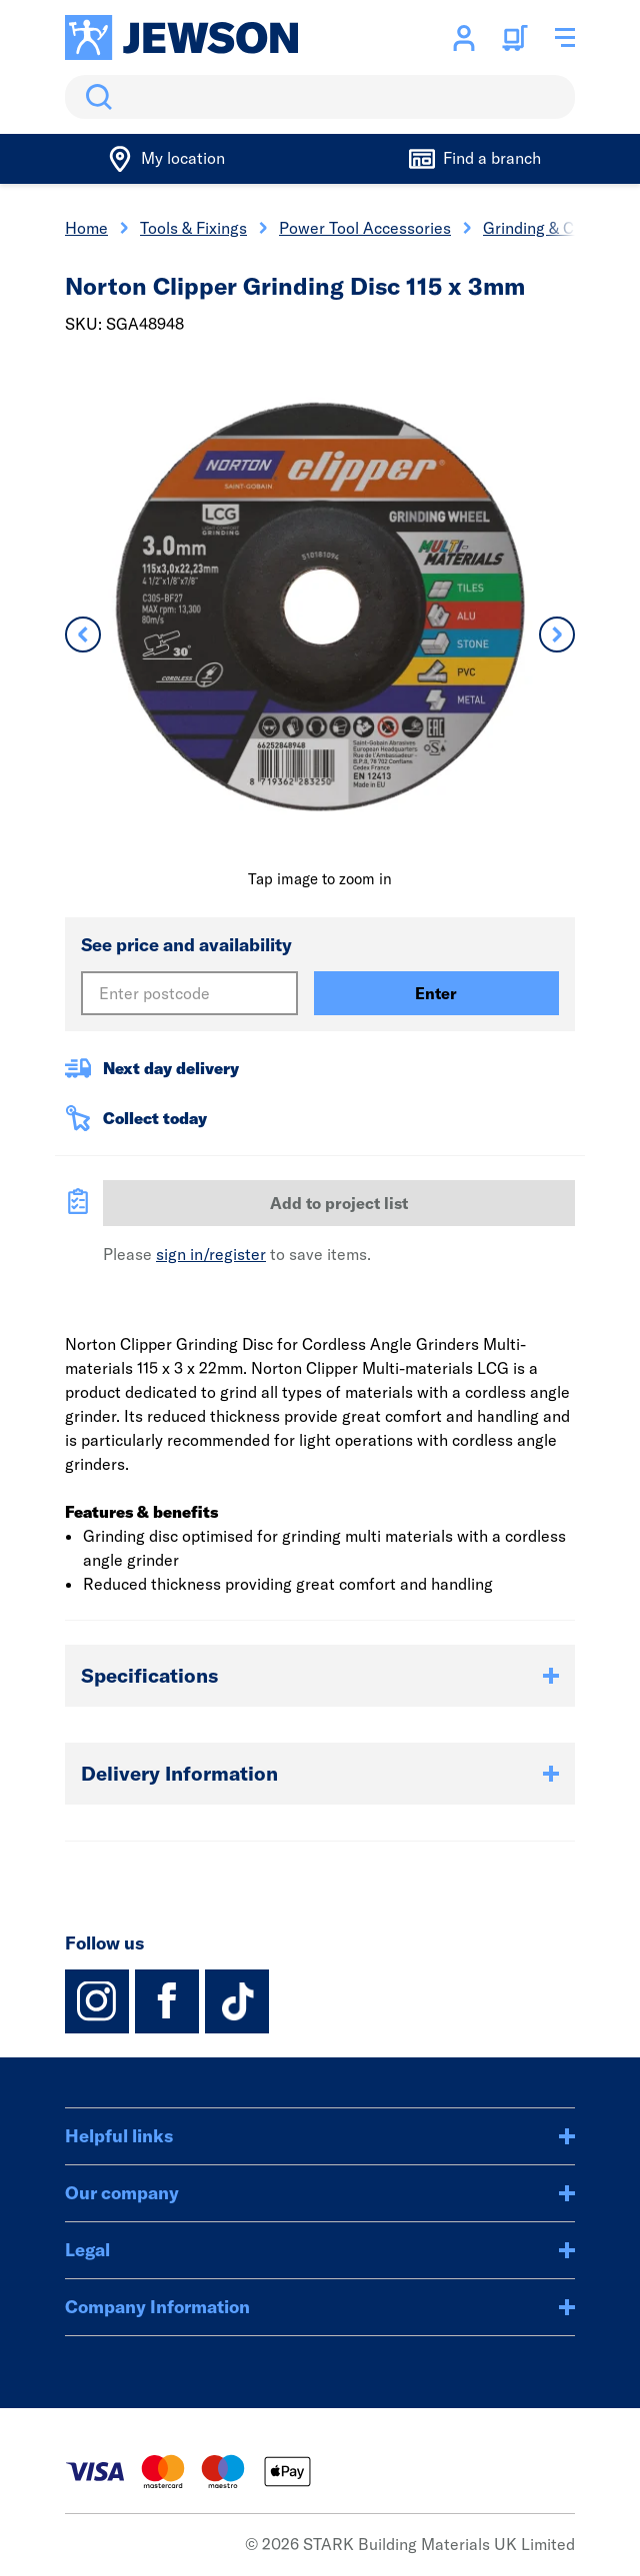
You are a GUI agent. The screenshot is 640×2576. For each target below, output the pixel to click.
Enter (436, 993)
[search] (320, 97)
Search (95, 97)
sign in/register (211, 1254)
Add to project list (339, 1203)
